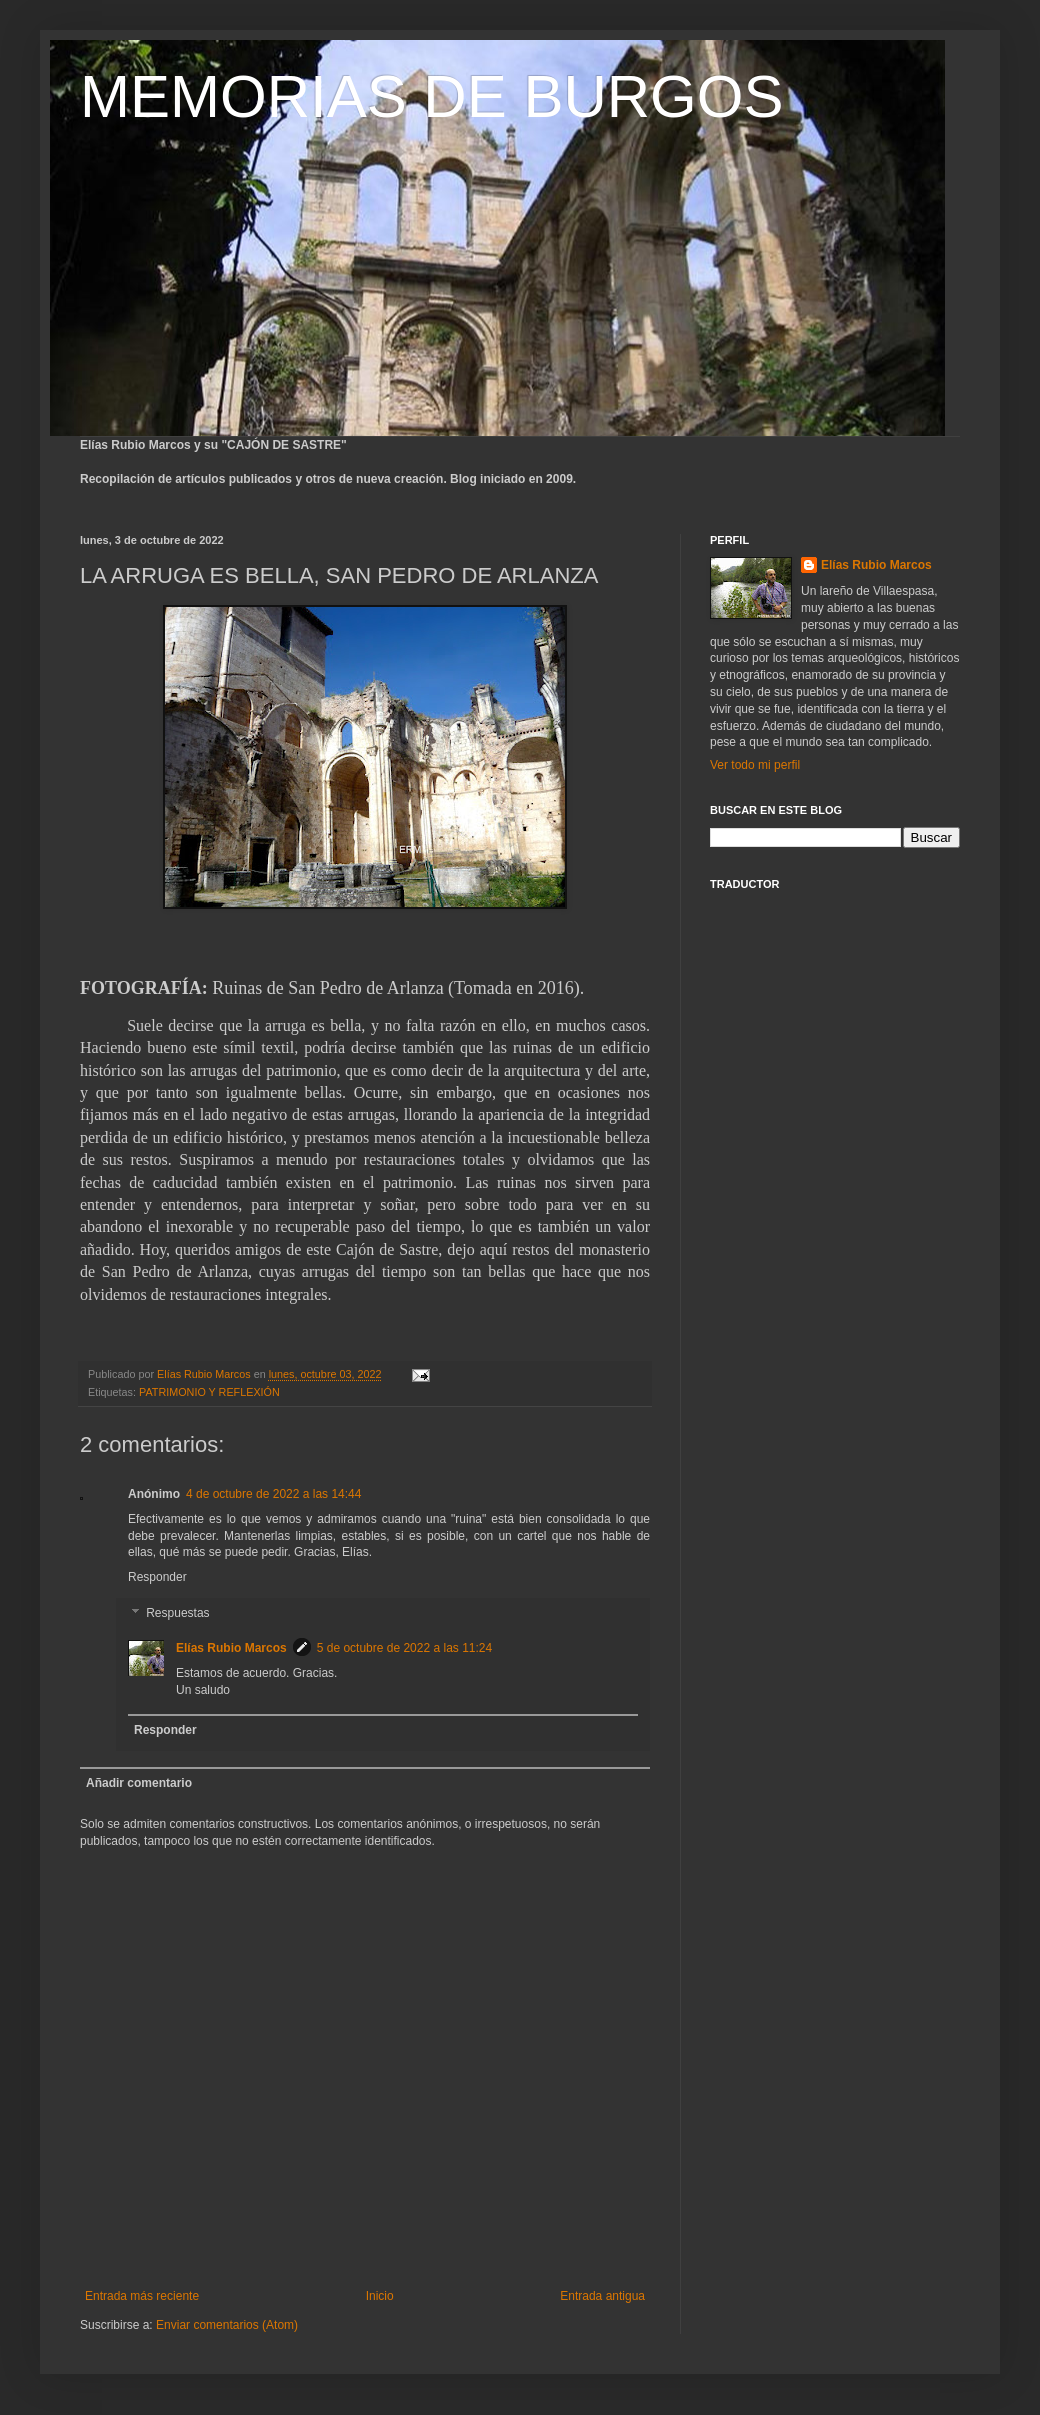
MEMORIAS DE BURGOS (431, 96)
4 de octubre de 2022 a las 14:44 (273, 1494)
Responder (157, 1577)
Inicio (380, 2296)
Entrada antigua (602, 2296)
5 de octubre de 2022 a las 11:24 (404, 1648)
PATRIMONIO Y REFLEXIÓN (209, 1392)
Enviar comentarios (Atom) (227, 2325)
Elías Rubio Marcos (231, 1648)
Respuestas (177, 1613)
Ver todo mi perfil (755, 765)
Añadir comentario (139, 1783)
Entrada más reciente (142, 2296)
